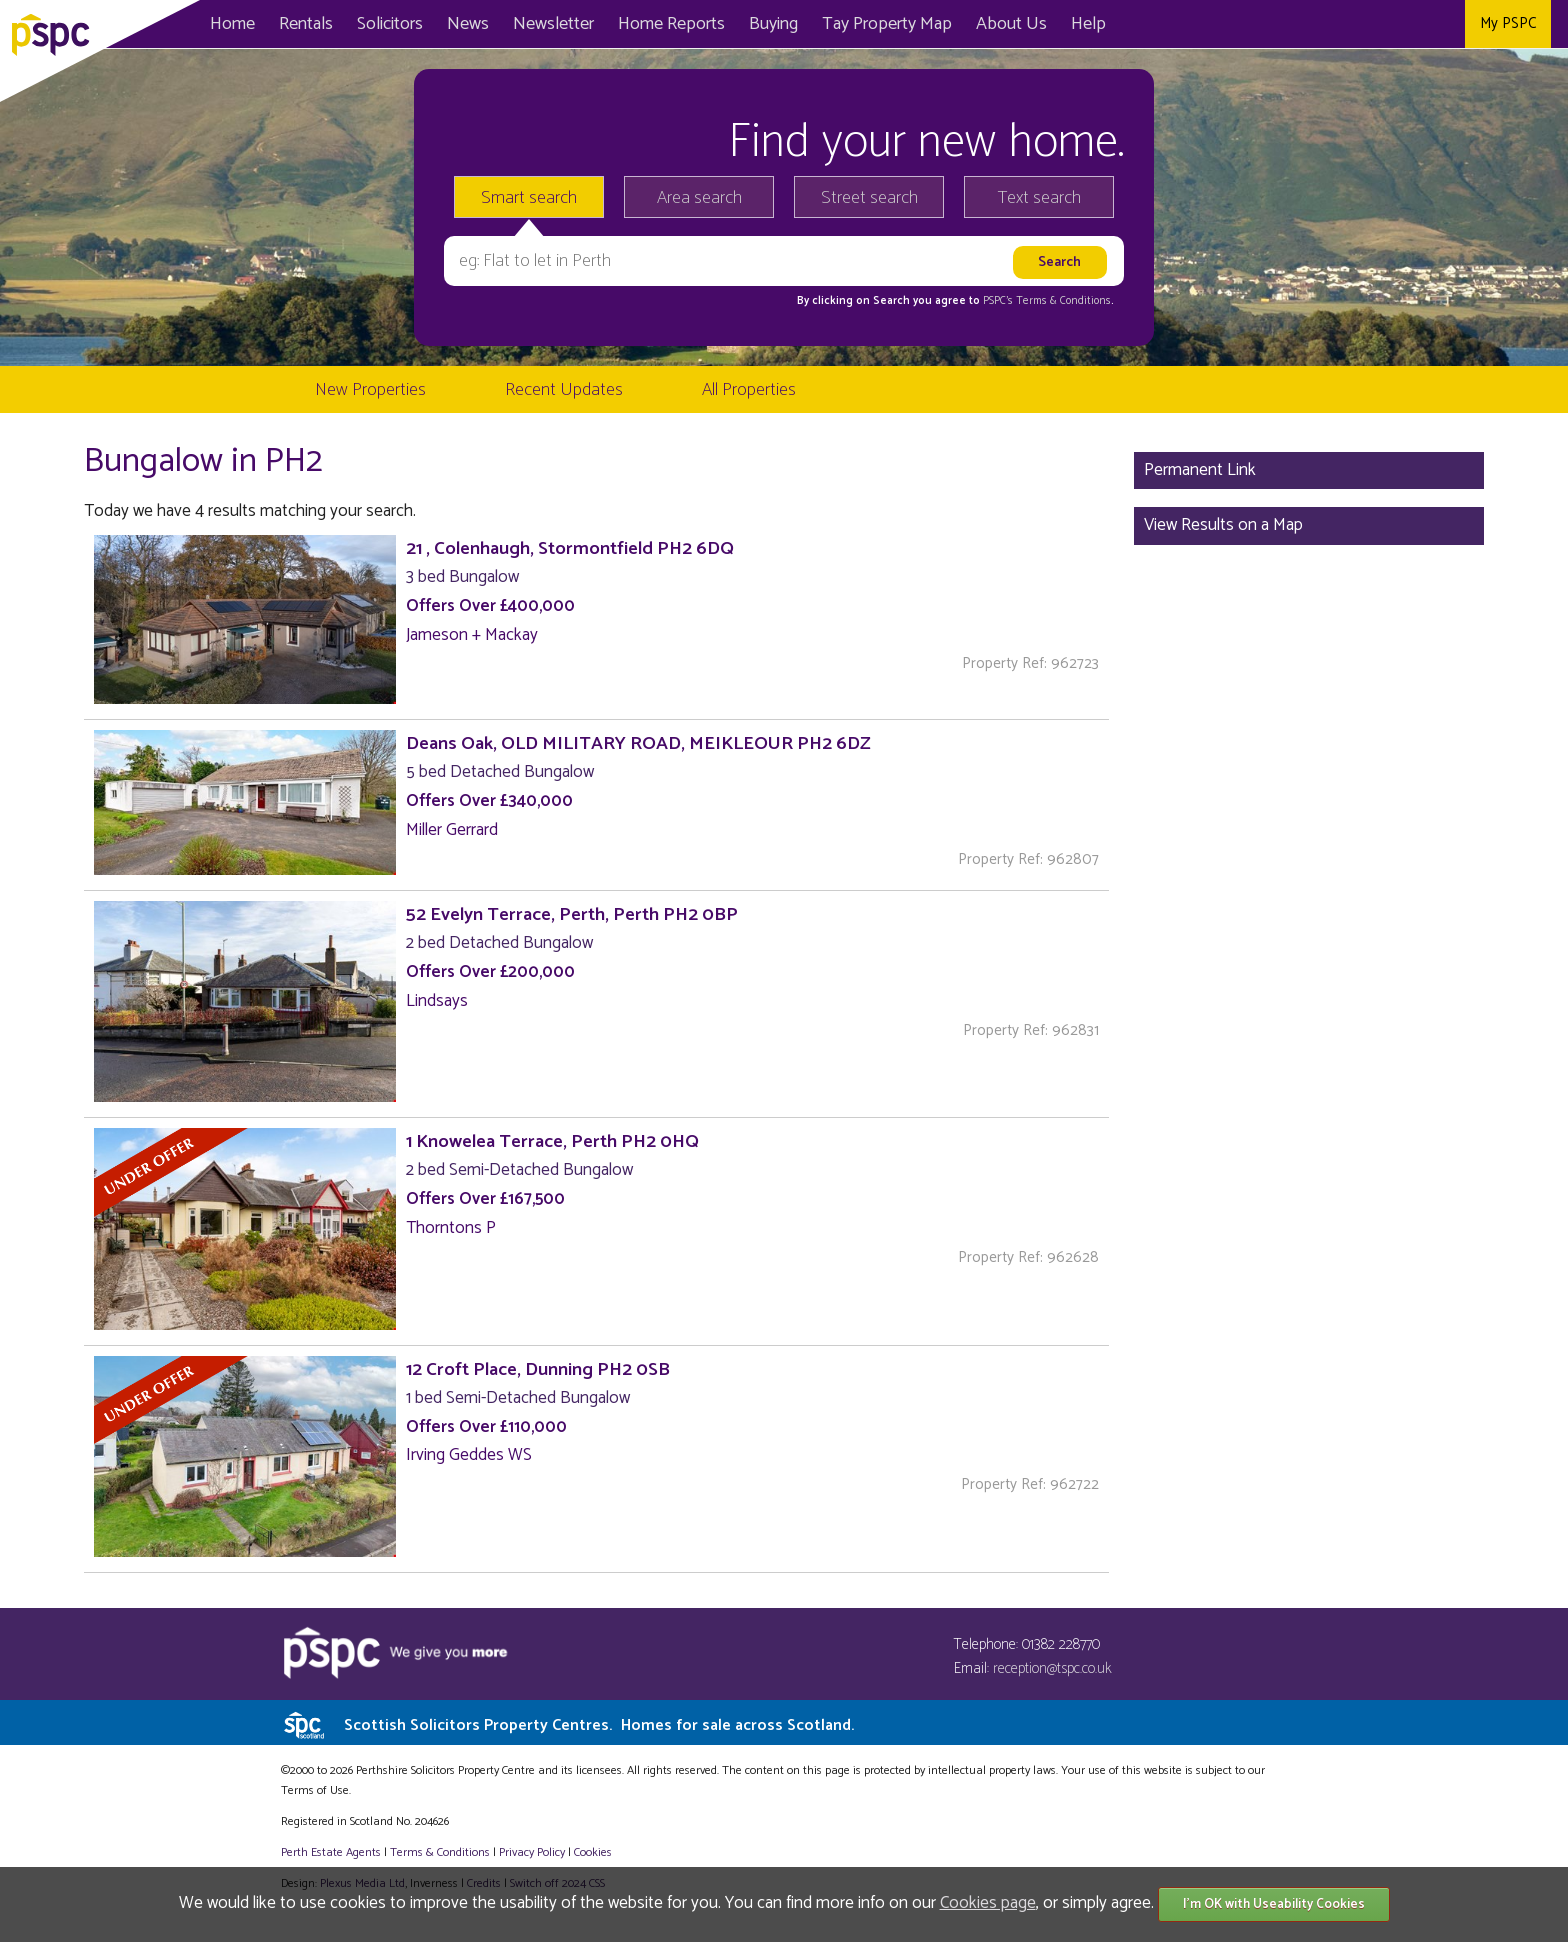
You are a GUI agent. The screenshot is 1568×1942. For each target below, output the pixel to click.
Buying (773, 24)
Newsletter (553, 24)
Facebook (1352, 24)
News (468, 24)
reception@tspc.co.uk (1052, 1668)
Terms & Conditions (440, 1852)
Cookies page (988, 1903)
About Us (1011, 24)
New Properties (370, 390)
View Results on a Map (1223, 525)
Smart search (529, 198)
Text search (1039, 198)
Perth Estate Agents (331, 1852)
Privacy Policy (532, 1852)
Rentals (306, 24)
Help (1088, 24)
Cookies (593, 1852)
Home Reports (671, 24)
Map (887, 24)
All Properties (749, 390)
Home (232, 24)
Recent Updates (564, 390)
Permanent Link (1200, 470)
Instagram (1442, 24)
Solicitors (390, 24)
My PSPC (1508, 23)
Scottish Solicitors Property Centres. (599, 1725)
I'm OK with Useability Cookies (1274, 1904)
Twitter (1397, 24)
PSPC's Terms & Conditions (1047, 301)
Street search (869, 198)
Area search (699, 198)
